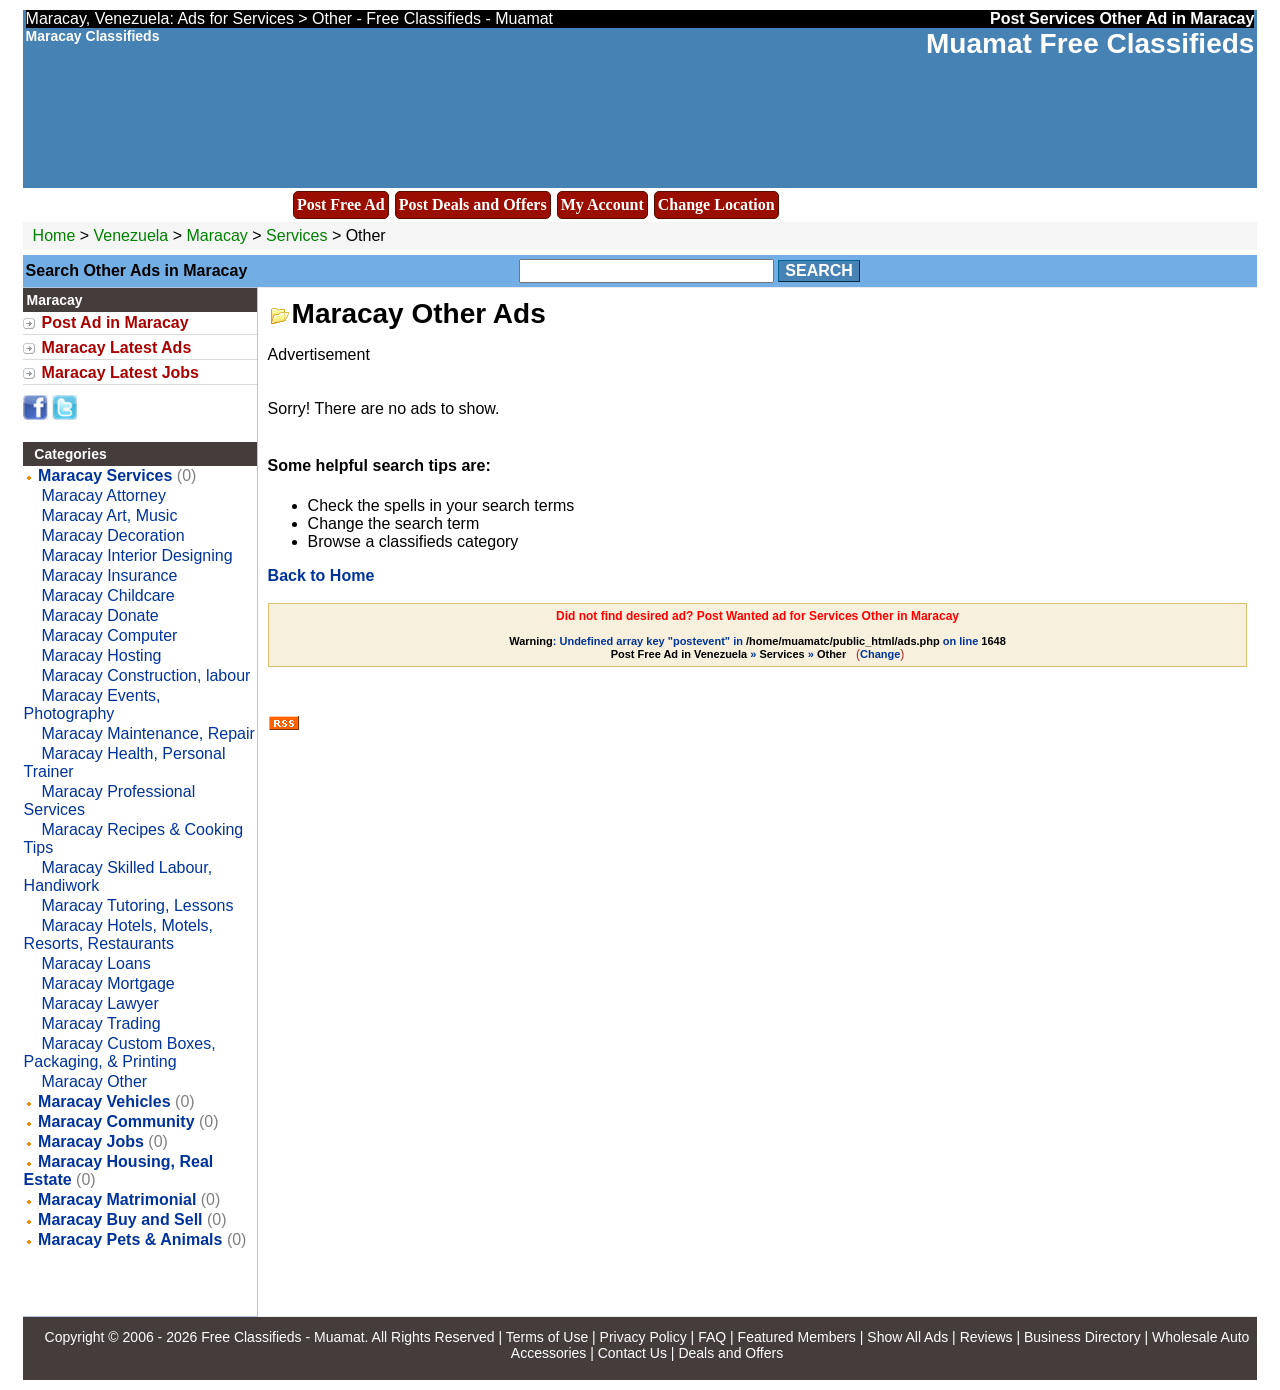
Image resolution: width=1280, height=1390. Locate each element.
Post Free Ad (341, 204)
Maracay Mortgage (107, 983)
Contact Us (632, 1353)
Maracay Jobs (91, 1141)
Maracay (219, 235)
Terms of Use (547, 1337)
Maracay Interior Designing (136, 555)
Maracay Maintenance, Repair (147, 733)
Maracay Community (116, 1121)
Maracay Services (105, 475)
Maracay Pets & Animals (130, 1239)
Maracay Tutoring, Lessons (137, 905)
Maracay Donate (99, 615)
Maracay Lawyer (99, 1003)
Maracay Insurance (109, 575)
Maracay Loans (95, 963)
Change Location (716, 204)
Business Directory (1082, 1337)
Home (54, 235)
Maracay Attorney (103, 495)
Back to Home (321, 575)
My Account (602, 204)
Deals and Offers (730, 1353)
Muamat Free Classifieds (1090, 43)
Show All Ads (907, 1337)
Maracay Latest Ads (117, 347)
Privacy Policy (643, 1337)
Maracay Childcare (107, 595)
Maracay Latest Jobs (120, 372)
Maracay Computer (109, 635)
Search (819, 270)
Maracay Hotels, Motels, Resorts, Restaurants (118, 934)
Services (296, 235)
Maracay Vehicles (104, 1101)
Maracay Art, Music (109, 515)
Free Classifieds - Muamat (282, 1337)
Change (880, 654)
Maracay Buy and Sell (120, 1219)
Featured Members (797, 1337)
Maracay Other (94, 1081)
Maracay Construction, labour (145, 675)
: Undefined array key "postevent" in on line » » (757, 647)
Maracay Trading (100, 1023)
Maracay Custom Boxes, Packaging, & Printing (120, 1052)
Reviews (986, 1337)
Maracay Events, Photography (92, 704)
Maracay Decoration (112, 535)
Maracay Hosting (101, 655)
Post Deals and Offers (473, 204)
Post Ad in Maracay (115, 322)
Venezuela (131, 235)
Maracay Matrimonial (117, 1199)
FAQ (712, 1337)
